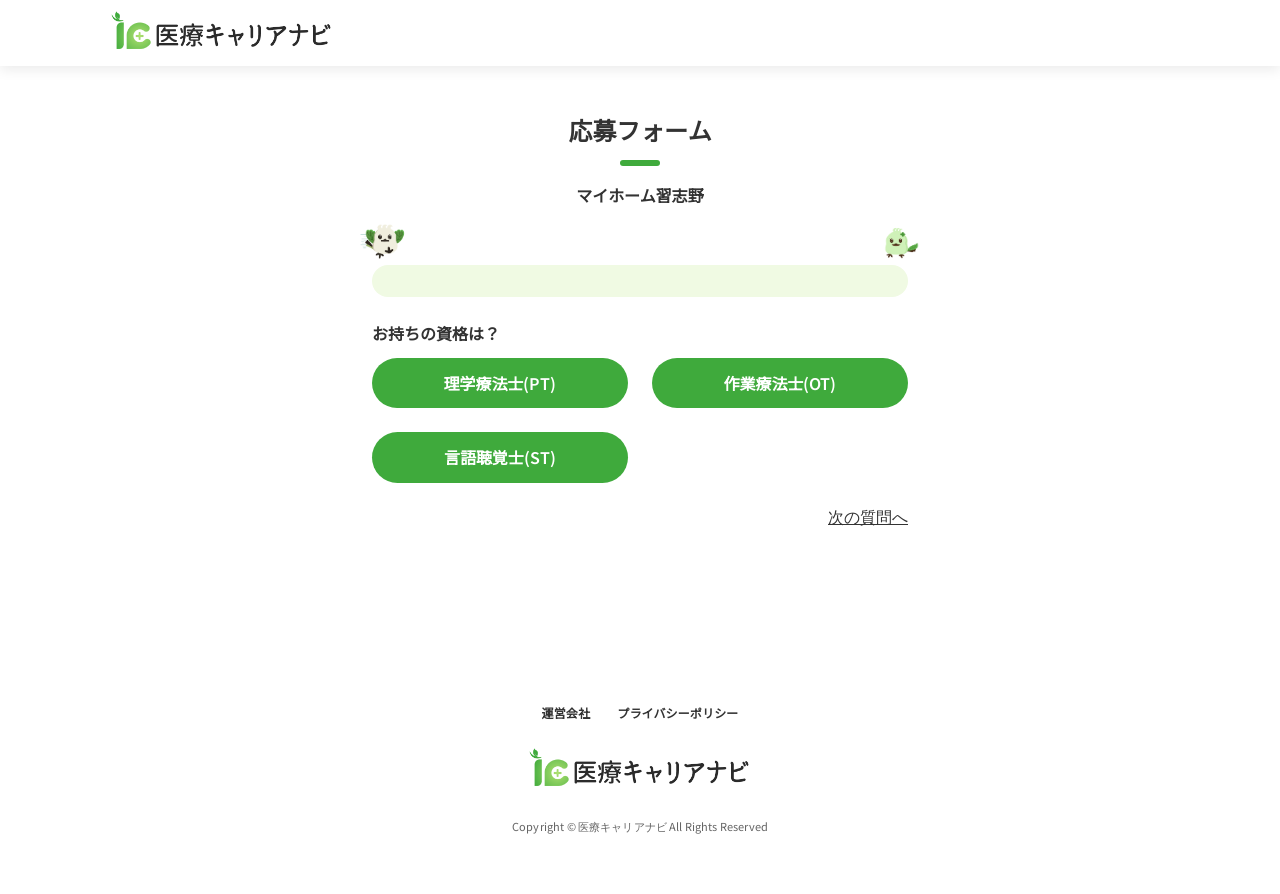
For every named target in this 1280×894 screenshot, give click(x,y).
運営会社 (567, 712)
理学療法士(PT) (499, 383)
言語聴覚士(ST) (500, 457)
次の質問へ (868, 516)
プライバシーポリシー (677, 712)
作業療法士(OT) (779, 383)
